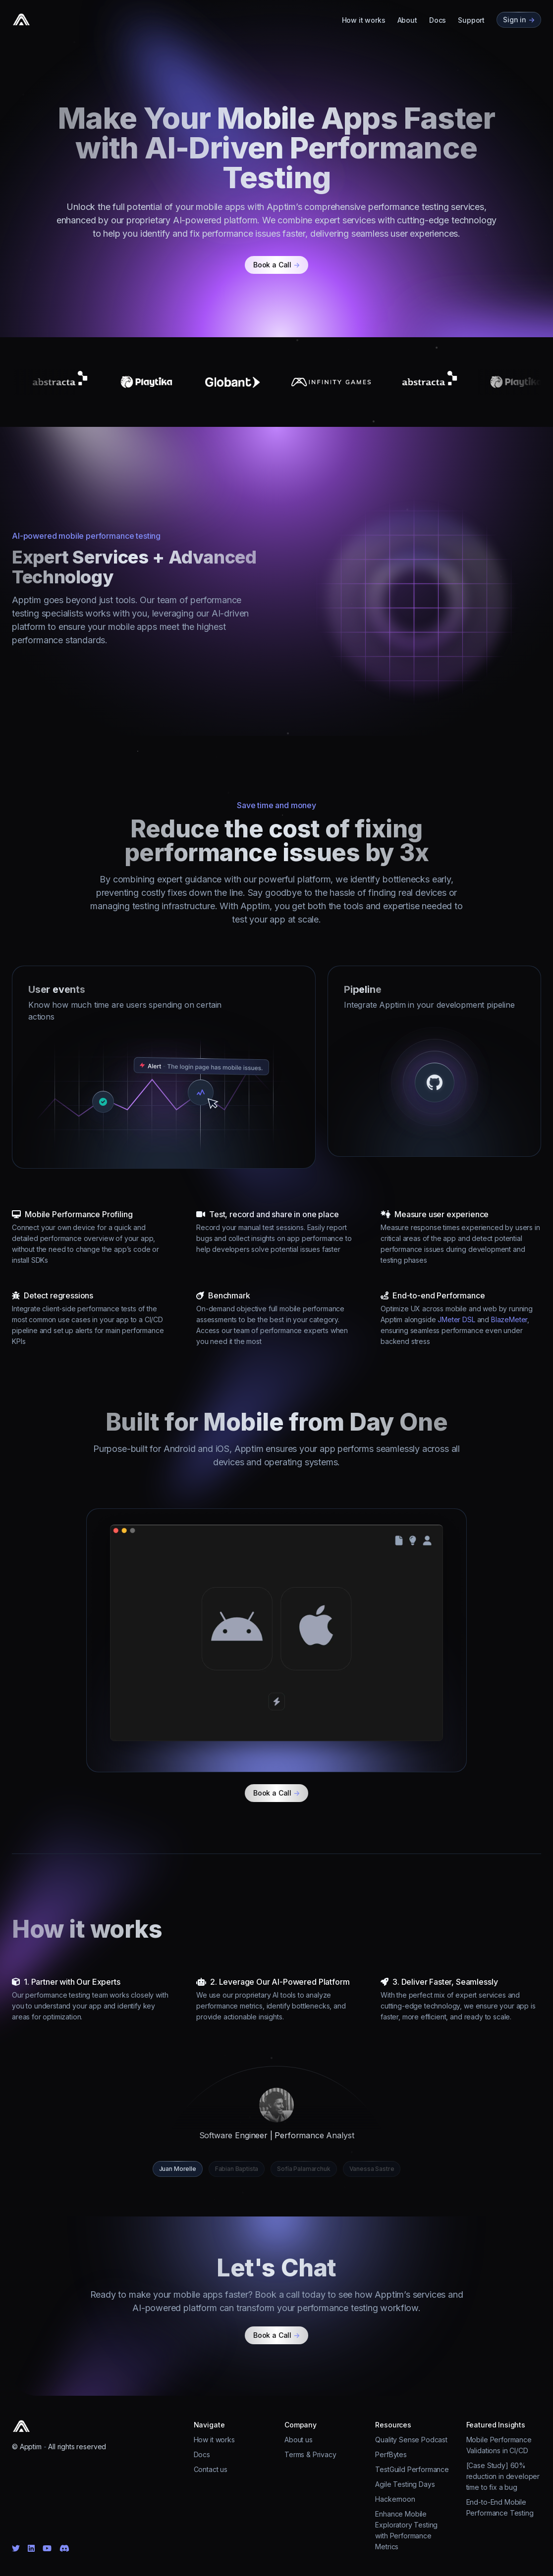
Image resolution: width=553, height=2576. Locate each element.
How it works (364, 20)
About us (298, 2439)
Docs (437, 20)
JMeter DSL (456, 1319)
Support (471, 20)
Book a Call (276, 264)
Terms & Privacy (310, 2454)
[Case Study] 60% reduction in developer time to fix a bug (503, 2476)
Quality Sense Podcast (411, 2439)
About (407, 20)
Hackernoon (395, 2499)
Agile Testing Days (405, 2484)
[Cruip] (21, 20)
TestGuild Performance (412, 2469)
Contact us (210, 2469)
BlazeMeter (509, 1319)
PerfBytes (391, 2454)
